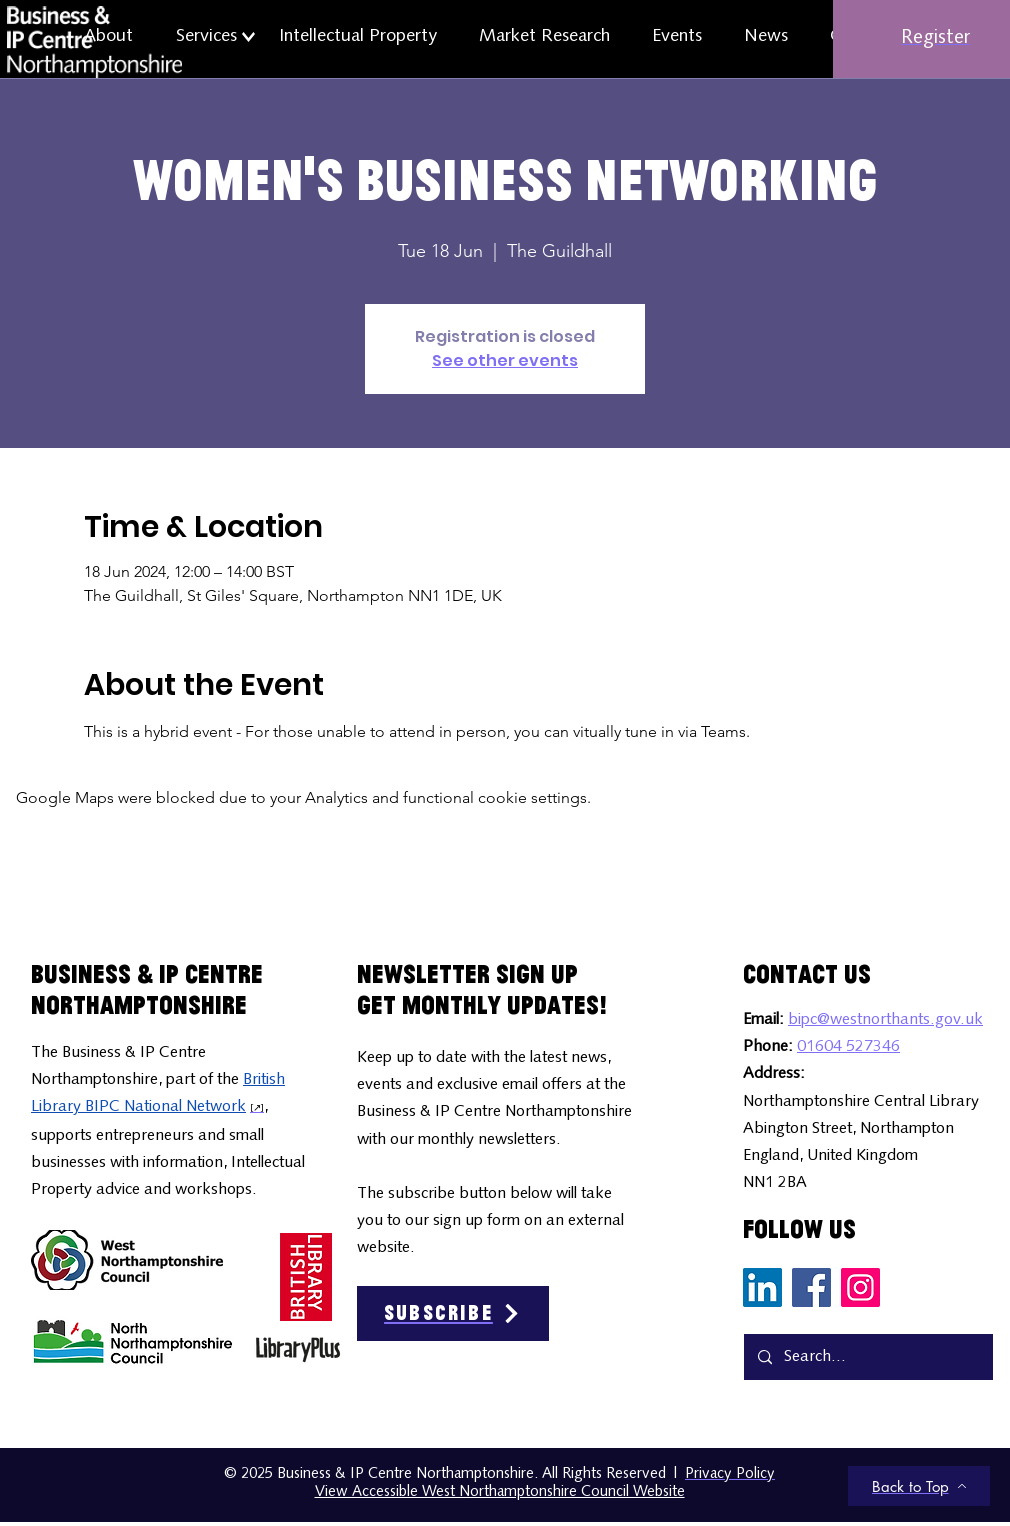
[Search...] (867, 1357)
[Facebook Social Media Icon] (811, 1287)
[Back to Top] (919, 1486)
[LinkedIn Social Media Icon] (762, 1287)
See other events (505, 360)
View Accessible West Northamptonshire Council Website (500, 1492)
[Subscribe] (453, 1313)
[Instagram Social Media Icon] (860, 1287)
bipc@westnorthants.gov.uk (885, 1020)
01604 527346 (848, 1047)
